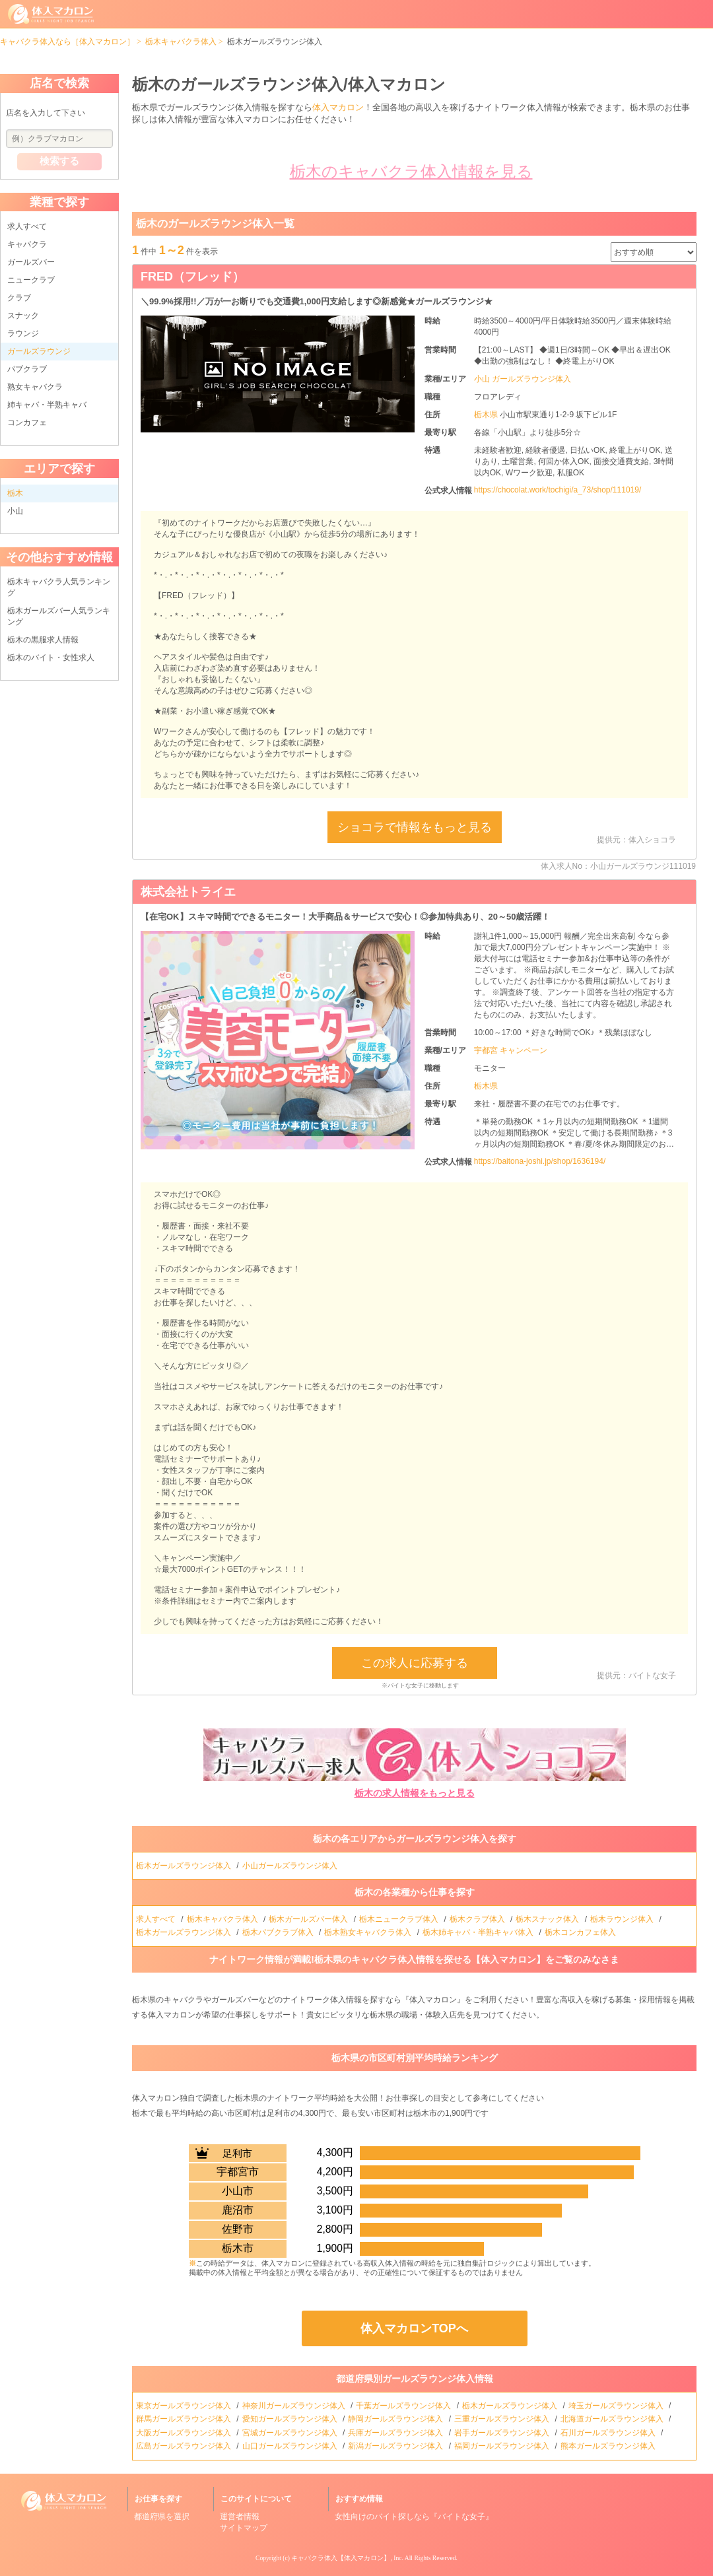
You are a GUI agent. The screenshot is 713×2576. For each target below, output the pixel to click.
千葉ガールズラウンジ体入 (404, 2405)
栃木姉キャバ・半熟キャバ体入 (479, 1932)
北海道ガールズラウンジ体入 (612, 2418)
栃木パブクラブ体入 (279, 1932)
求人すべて (27, 226)
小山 (15, 511)
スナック (23, 315)
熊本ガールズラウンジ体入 (609, 2446)
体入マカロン (338, 107)
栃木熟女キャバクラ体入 (368, 1932)
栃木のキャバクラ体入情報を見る (411, 171)
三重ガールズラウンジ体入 (502, 2418)
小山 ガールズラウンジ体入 (522, 379)
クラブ (19, 297)
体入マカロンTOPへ (414, 2328)
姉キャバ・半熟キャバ (46, 404)
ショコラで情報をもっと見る (414, 827)
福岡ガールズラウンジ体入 (502, 2446)
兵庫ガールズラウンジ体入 (396, 2432)
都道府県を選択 (161, 2516)
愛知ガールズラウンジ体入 (290, 2418)
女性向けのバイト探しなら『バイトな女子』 (414, 2516)
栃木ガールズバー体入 (309, 1919)
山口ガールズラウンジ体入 (290, 2446)
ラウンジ (23, 333)
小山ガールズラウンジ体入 (290, 1865)
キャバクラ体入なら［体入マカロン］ (67, 41)
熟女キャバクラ (35, 386)
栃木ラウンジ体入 (623, 1919)
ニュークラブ (31, 280)
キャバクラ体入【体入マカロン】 (340, 2557)
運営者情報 (239, 2516)
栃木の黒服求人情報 (43, 639)
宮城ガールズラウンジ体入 (290, 2432)
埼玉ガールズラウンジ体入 (616, 2405)
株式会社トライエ (188, 891)
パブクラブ (27, 369)
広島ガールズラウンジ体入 (184, 2446)
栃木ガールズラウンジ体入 (184, 1865)
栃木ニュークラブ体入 (399, 1919)
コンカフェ (27, 422)
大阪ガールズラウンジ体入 (184, 2432)
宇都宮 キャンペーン (510, 1050)
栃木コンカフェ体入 (581, 1932)
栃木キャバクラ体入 (181, 41)
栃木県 (487, 414)
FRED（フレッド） (192, 276)
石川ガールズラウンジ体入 (609, 2432)
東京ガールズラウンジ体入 (184, 2405)
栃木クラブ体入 (478, 1919)
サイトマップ (243, 2527)
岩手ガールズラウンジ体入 (502, 2432)
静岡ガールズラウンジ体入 (396, 2418)
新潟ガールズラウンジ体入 (396, 2446)
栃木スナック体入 (548, 1919)
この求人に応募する (414, 1663)
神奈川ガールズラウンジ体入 (294, 2405)
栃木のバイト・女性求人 (50, 657)
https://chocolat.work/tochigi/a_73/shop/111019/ (558, 489)
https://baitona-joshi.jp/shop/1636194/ (539, 1161)
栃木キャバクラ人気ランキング (58, 587)
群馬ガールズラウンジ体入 (184, 2418)
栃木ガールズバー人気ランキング (58, 616)
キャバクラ (27, 244)
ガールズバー (31, 262)
